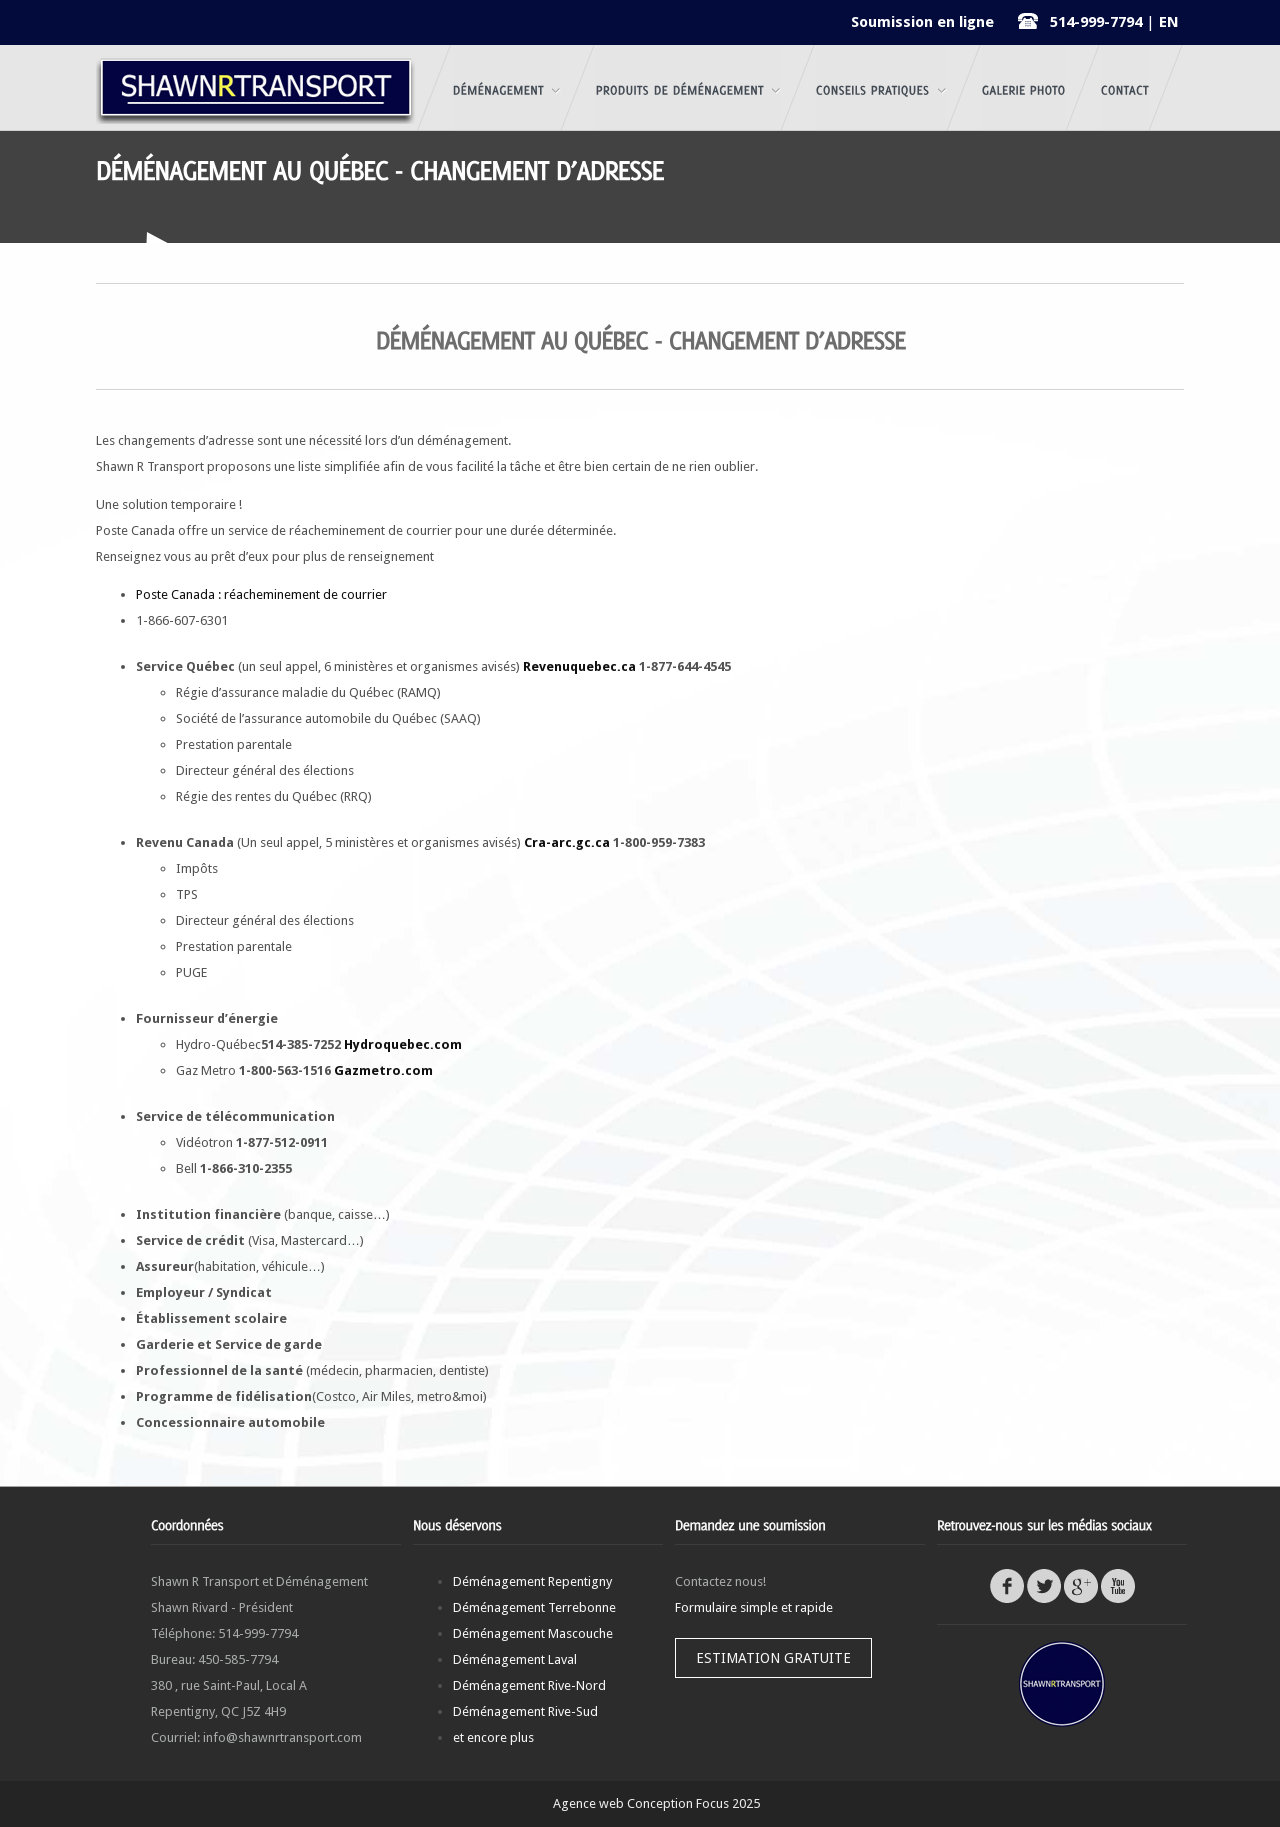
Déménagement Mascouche (533, 1633)
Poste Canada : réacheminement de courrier (261, 594)
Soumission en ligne (922, 22)
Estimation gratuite (773, 1658)
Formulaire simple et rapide (754, 1607)
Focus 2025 (728, 1803)
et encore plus (493, 1737)
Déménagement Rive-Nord (529, 1685)
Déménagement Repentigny (532, 1581)
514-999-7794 (1096, 22)
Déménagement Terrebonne (534, 1607)
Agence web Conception (623, 1803)
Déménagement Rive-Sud (525, 1711)
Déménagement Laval (515, 1659)
